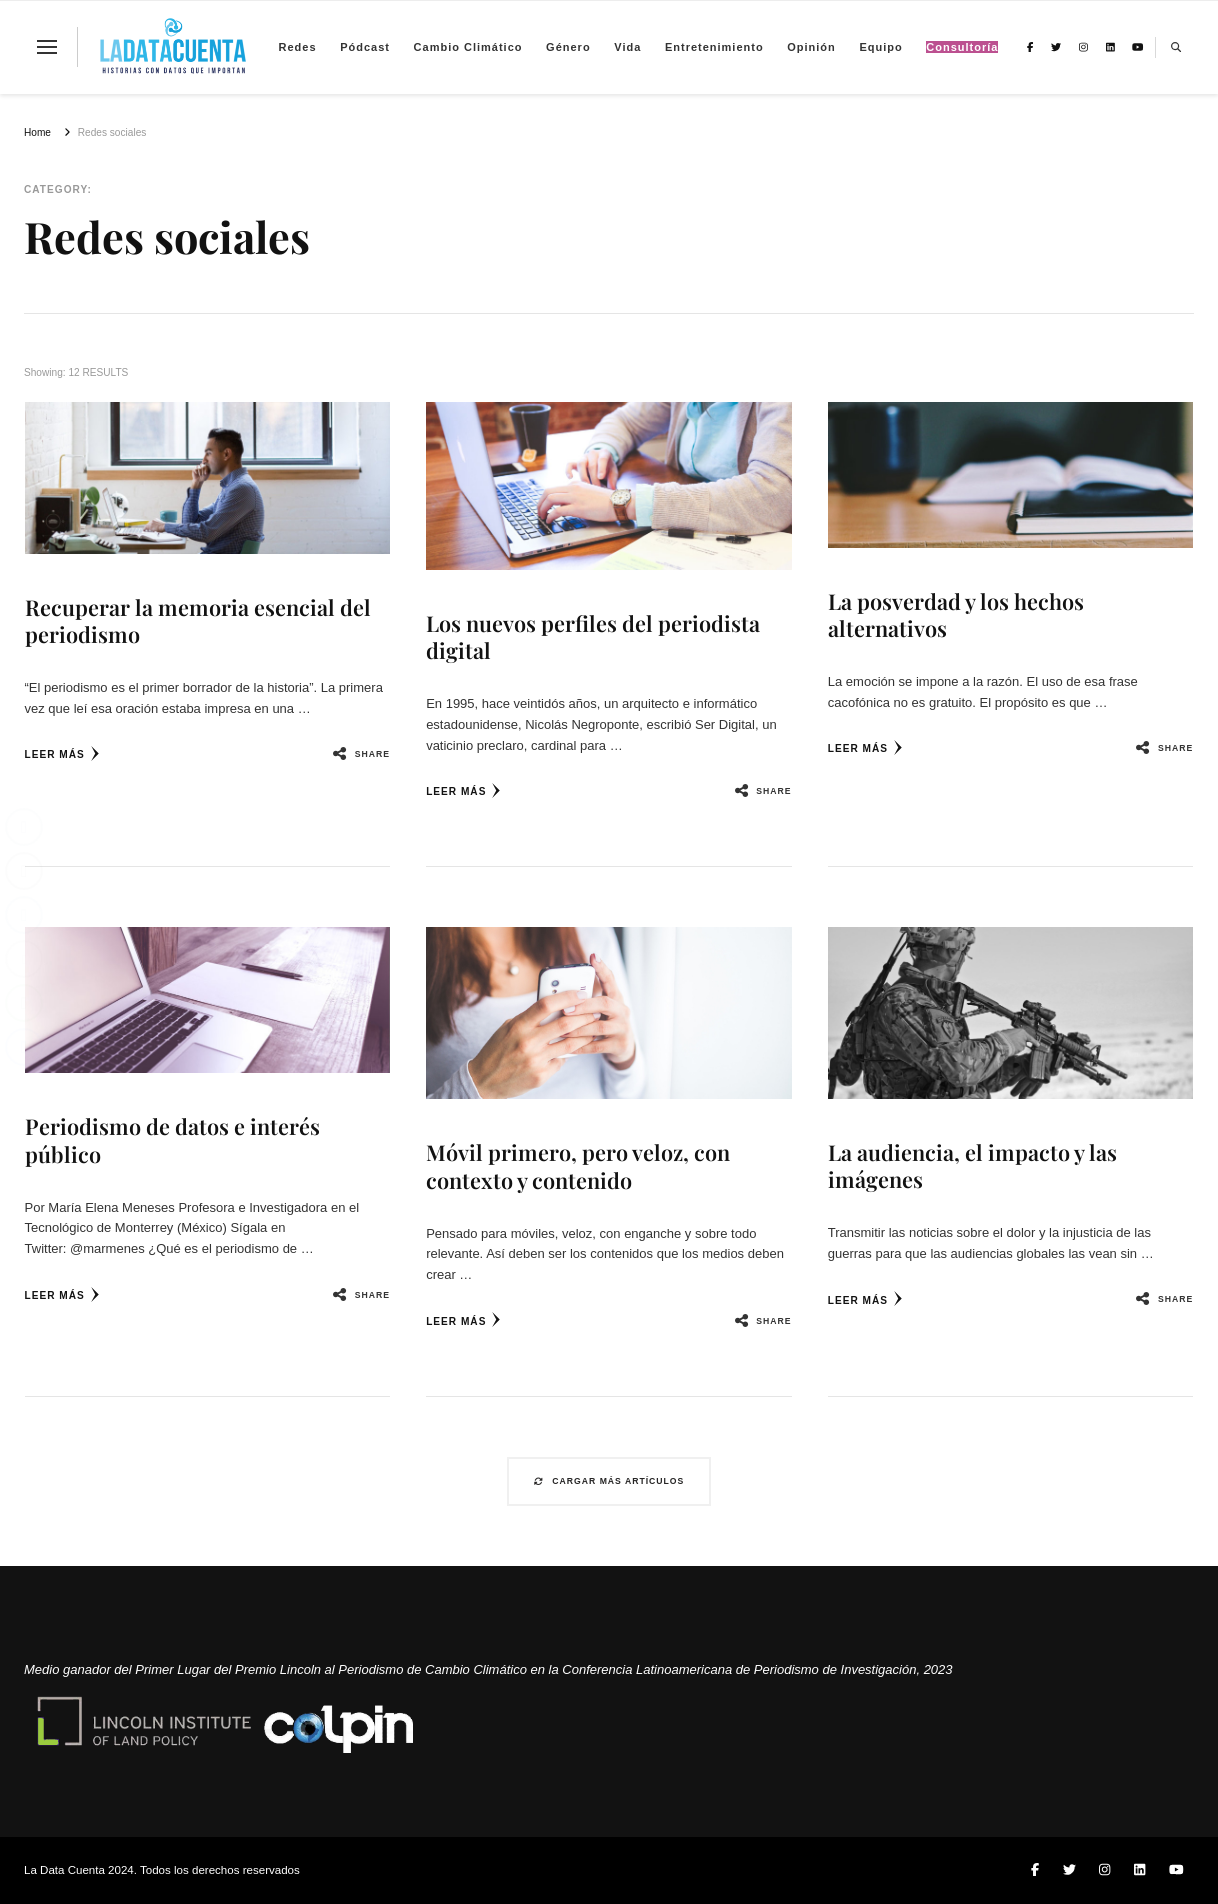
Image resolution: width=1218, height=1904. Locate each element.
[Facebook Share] (24, 827)
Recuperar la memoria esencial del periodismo (198, 620)
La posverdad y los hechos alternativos (956, 614)
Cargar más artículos (609, 1481)
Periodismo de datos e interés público (172, 1139)
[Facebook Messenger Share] (24, 1047)
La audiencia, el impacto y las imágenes (972, 1165)
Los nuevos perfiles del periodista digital (593, 636)
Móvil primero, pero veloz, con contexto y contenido (578, 1165)
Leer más (62, 753)
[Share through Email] (24, 959)
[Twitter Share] (24, 871)
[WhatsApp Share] (24, 1003)
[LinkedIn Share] (24, 915)
